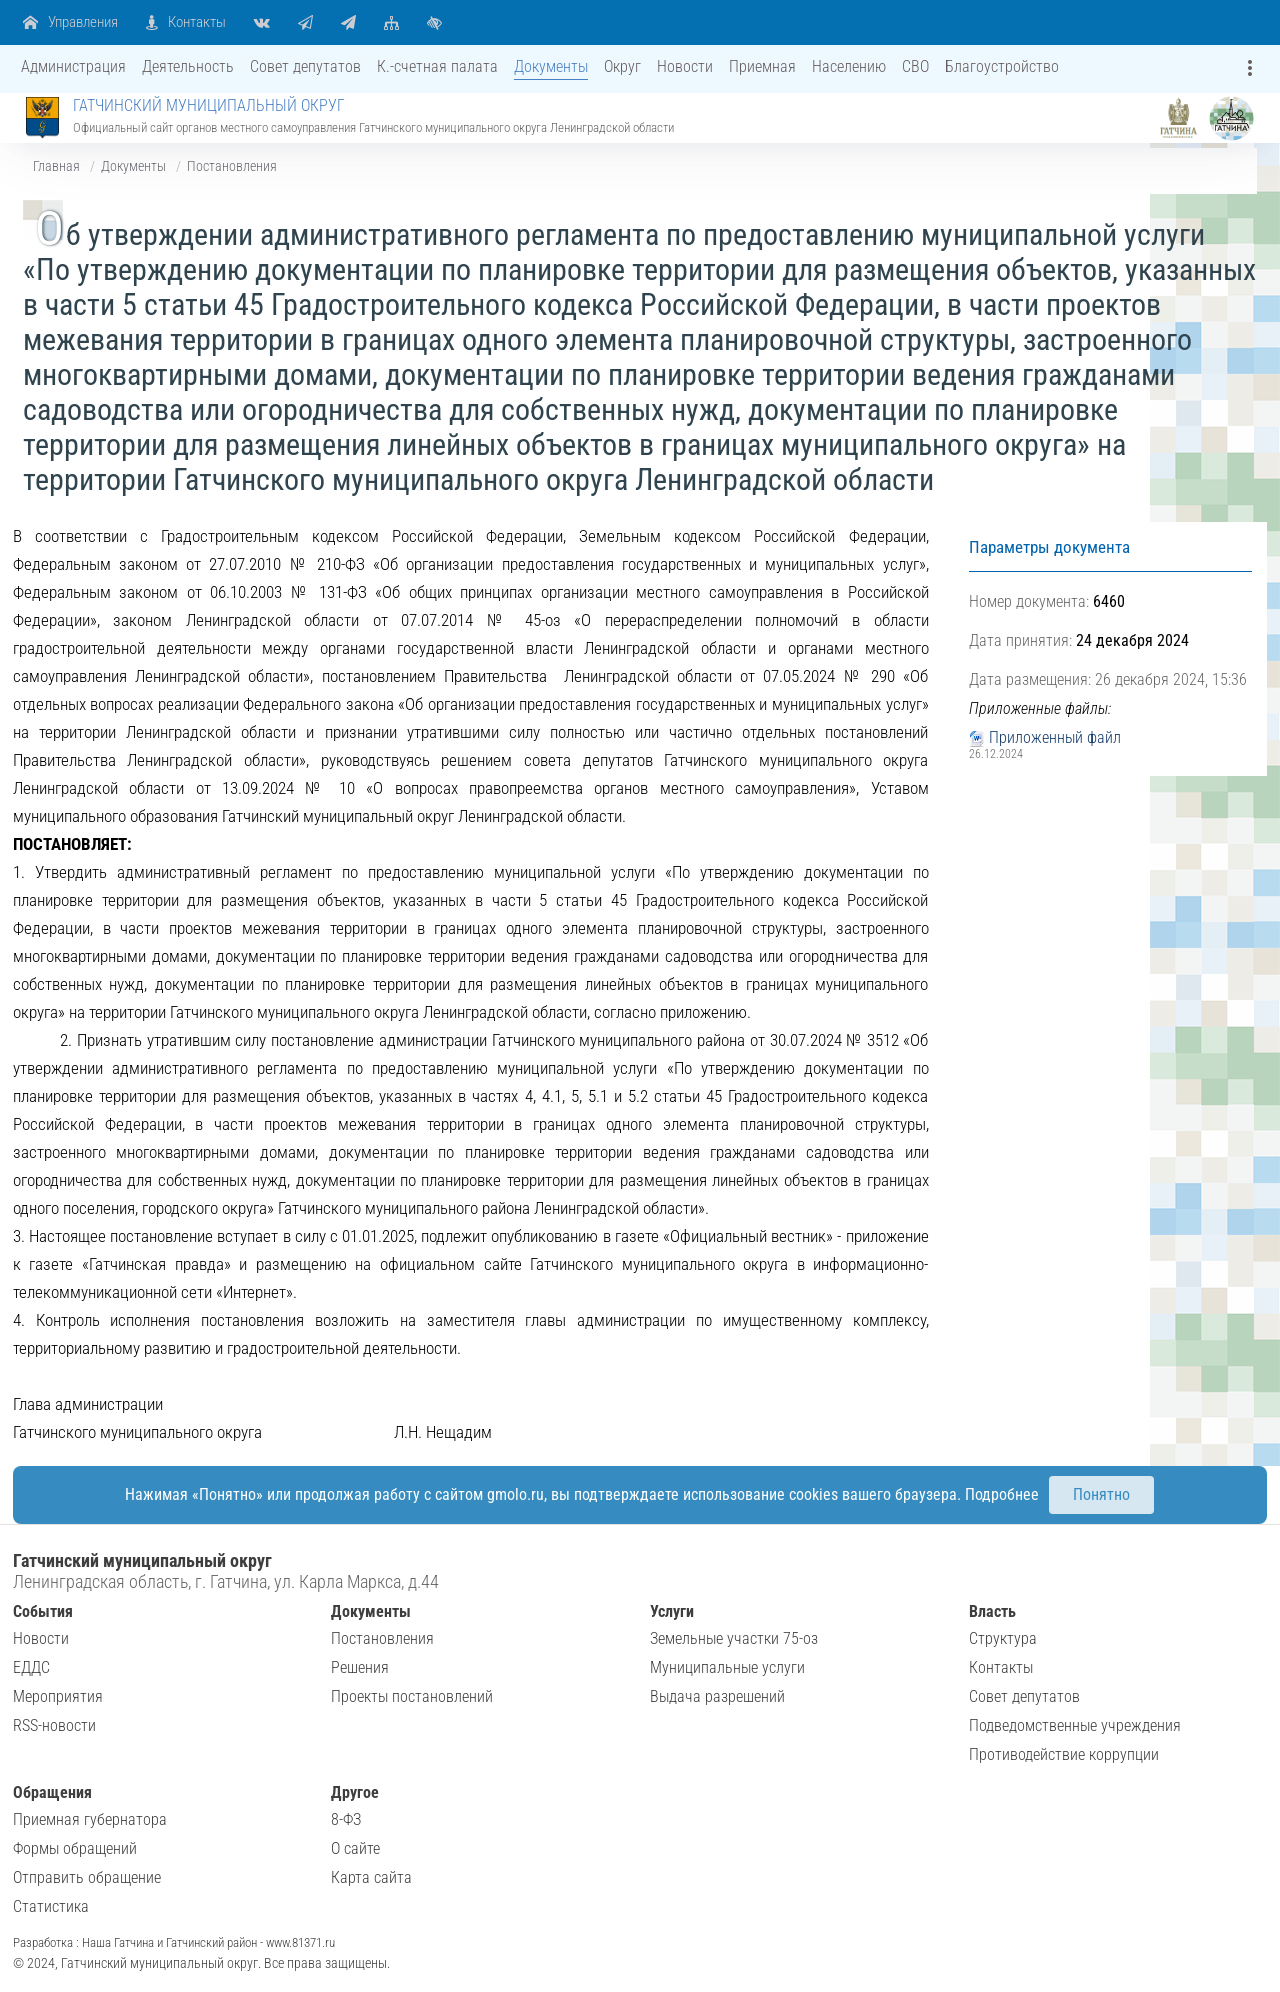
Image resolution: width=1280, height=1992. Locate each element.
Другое (355, 1792)
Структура (1003, 1638)
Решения (360, 1667)
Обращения (52, 1792)
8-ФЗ (346, 1819)
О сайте (355, 1848)
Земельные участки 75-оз (734, 1638)
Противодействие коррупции (1064, 1754)
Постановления (232, 166)
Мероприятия (58, 1696)
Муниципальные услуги (727, 1667)
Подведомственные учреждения (1075, 1725)
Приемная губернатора (90, 1819)
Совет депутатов (1024, 1696)
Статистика (51, 1906)
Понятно (1101, 1494)
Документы (133, 166)
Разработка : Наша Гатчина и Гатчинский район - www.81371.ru (174, 1942)
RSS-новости (54, 1725)
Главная (56, 166)
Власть (992, 1611)
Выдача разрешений (717, 1696)
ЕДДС (31, 1667)
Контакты (1001, 1667)
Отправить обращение (87, 1877)
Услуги (672, 1611)
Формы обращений (75, 1848)
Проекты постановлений (412, 1696)
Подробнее (1002, 1494)
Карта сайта (371, 1877)
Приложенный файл (1055, 737)
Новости (41, 1638)
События (43, 1611)
